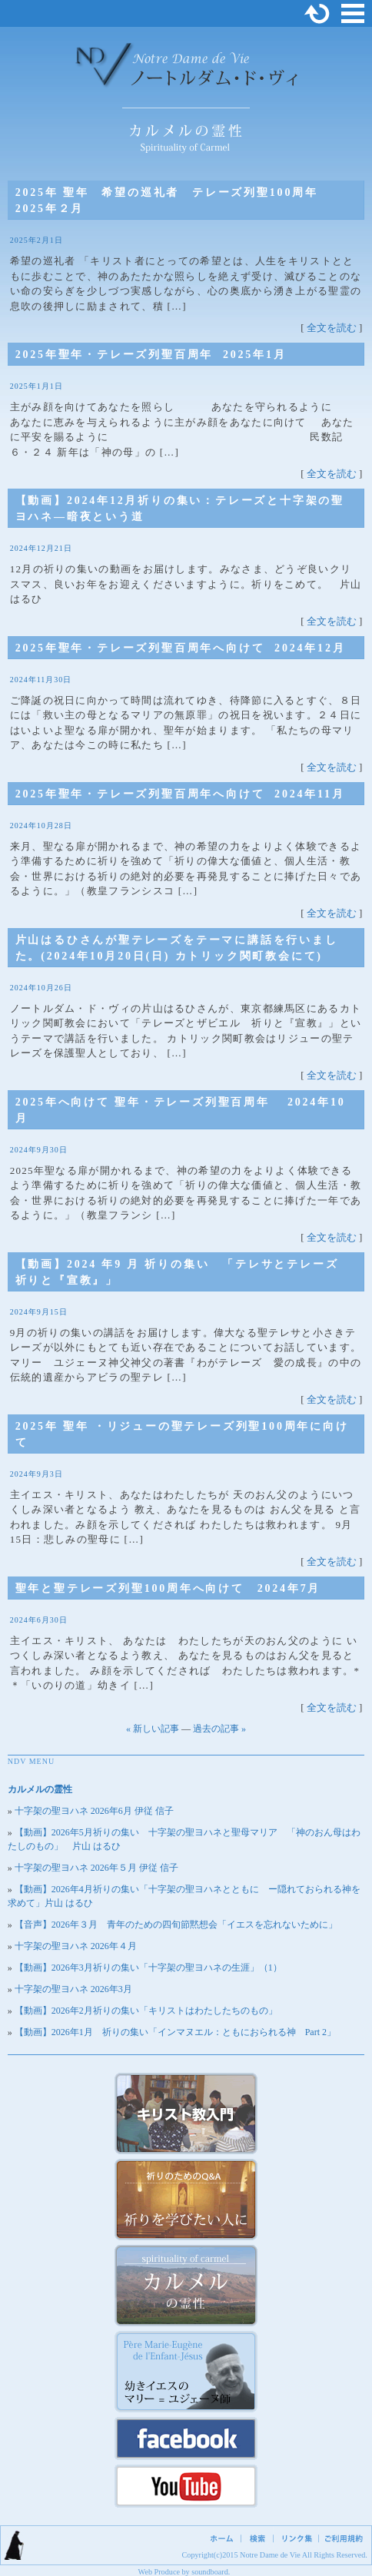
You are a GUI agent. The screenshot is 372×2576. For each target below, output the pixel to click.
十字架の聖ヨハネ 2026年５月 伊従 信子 (96, 1867)
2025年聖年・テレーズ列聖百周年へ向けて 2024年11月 (186, 794)
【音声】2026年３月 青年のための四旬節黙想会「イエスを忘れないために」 (176, 1924)
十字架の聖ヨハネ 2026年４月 (76, 1946)
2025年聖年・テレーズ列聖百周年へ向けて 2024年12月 (180, 648)
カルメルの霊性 (40, 1789)
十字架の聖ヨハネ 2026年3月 (73, 1989)
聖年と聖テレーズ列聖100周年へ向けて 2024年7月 (168, 1588)
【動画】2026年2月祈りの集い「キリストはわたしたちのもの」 (146, 2010)
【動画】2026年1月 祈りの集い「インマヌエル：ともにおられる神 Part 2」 (175, 2032)
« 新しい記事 (152, 1728)
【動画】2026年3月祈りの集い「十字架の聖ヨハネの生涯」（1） (148, 1967)
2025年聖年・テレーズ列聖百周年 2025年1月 (151, 354)
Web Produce (159, 2572)
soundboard (209, 2572)
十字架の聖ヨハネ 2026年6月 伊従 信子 (94, 1810)
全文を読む (332, 327)
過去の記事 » (219, 1728)
